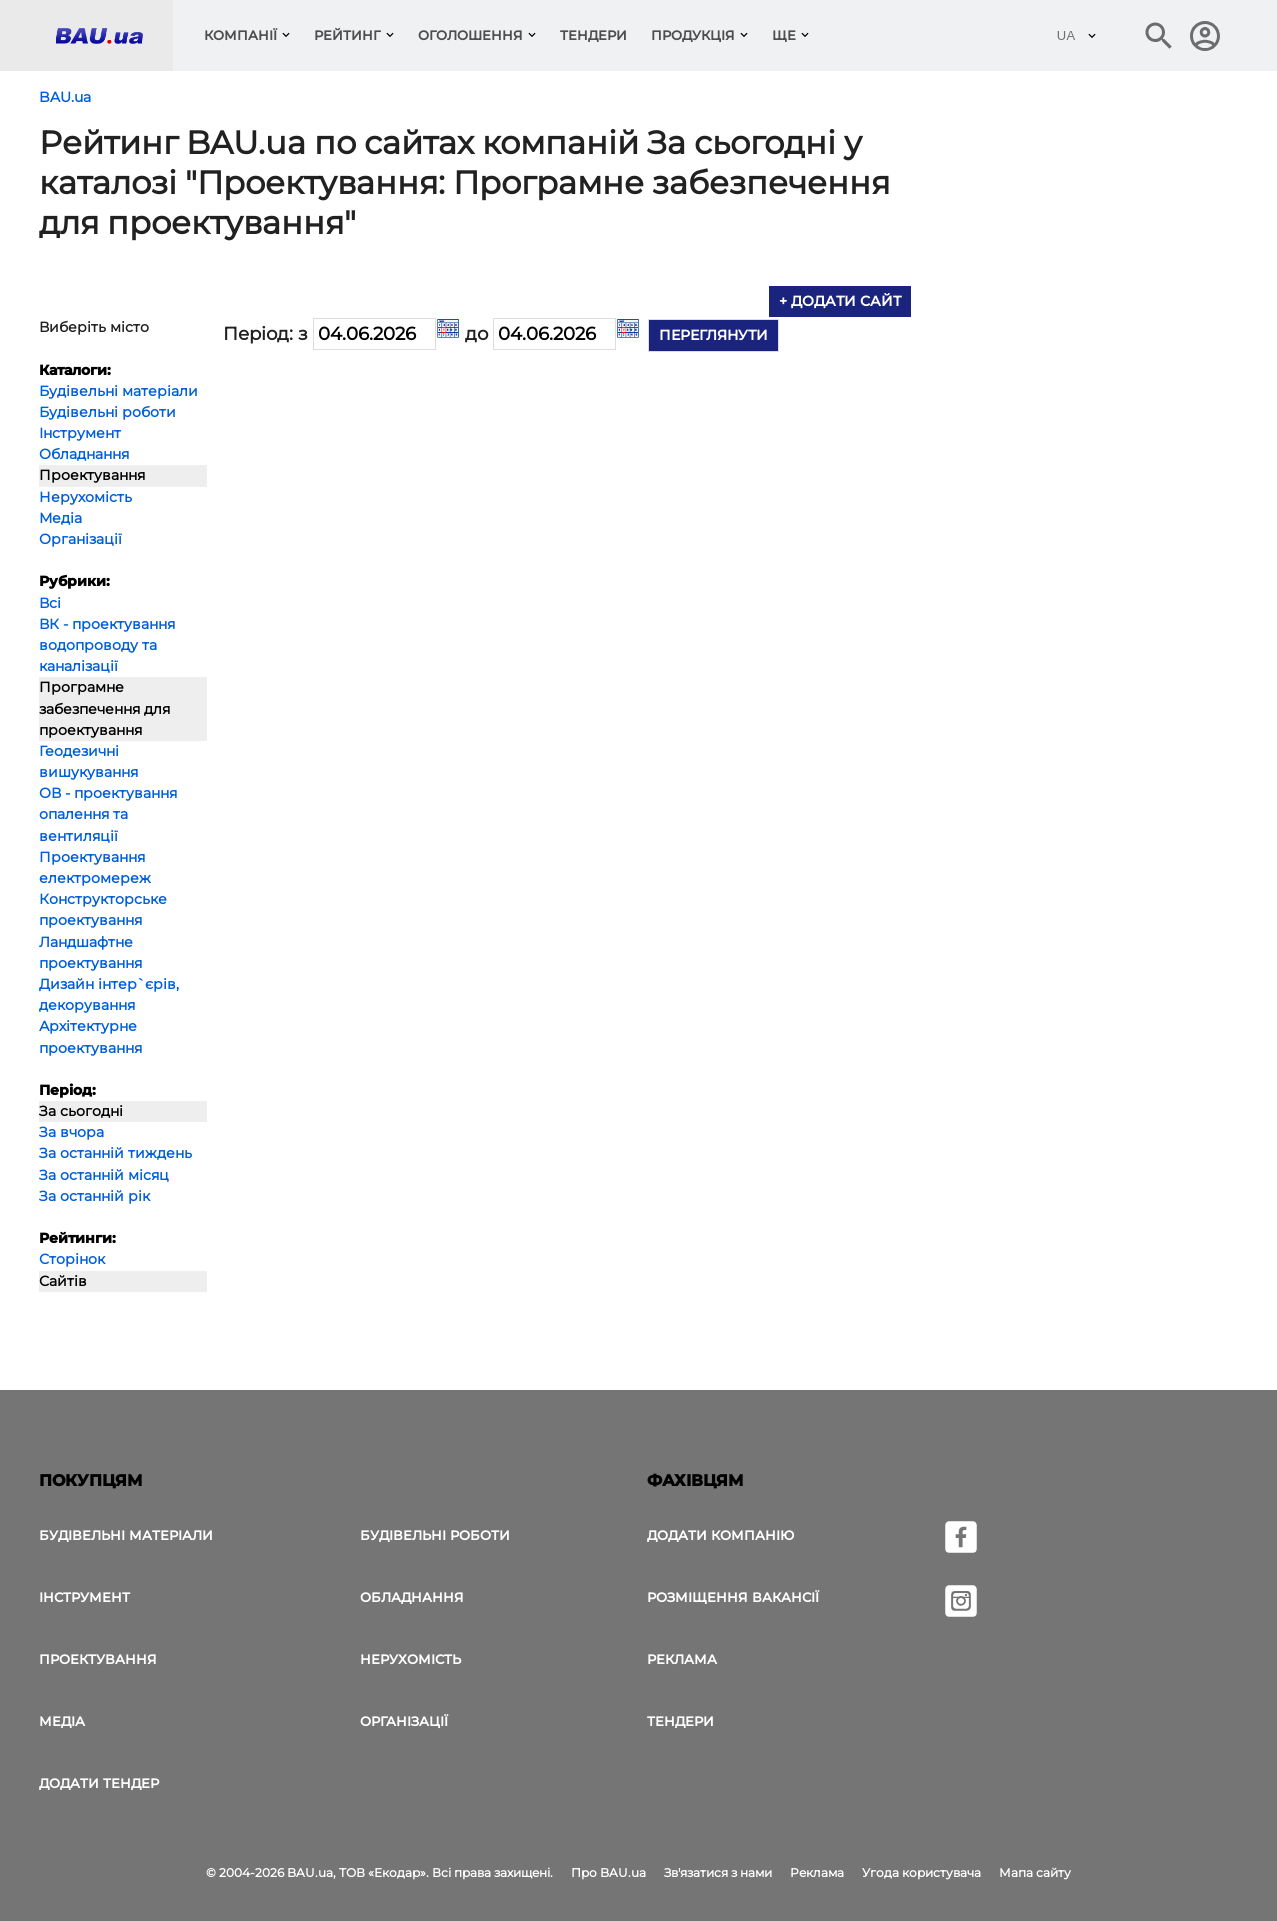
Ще (784, 35)
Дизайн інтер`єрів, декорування (109, 994)
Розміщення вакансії (733, 1597)
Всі (50, 603)
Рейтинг (347, 35)
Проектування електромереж (95, 867)
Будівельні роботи (107, 412)
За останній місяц (104, 1175)
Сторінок (72, 1259)
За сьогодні (81, 1111)
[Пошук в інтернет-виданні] (1159, 36)
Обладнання (84, 454)
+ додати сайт (840, 301)
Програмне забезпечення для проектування (104, 708)
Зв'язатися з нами (718, 1872)
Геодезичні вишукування (88, 761)
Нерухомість (85, 497)
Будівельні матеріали (118, 391)
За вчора (71, 1132)
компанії (240, 35)
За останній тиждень (115, 1153)
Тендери (593, 35)
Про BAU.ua (608, 1872)
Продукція (693, 35)
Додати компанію (720, 1535)
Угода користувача (921, 1872)
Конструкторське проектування (103, 909)
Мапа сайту (1035, 1872)
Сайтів (63, 1281)
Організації (80, 539)
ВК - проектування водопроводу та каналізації (107, 645)
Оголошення (470, 35)
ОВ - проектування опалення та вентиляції (108, 814)
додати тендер (99, 1783)
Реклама (682, 1659)
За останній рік (94, 1196)
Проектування (92, 475)
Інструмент (80, 433)
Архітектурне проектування (90, 1036)
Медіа (60, 518)
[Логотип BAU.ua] (114, 35)
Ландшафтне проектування (90, 952)
